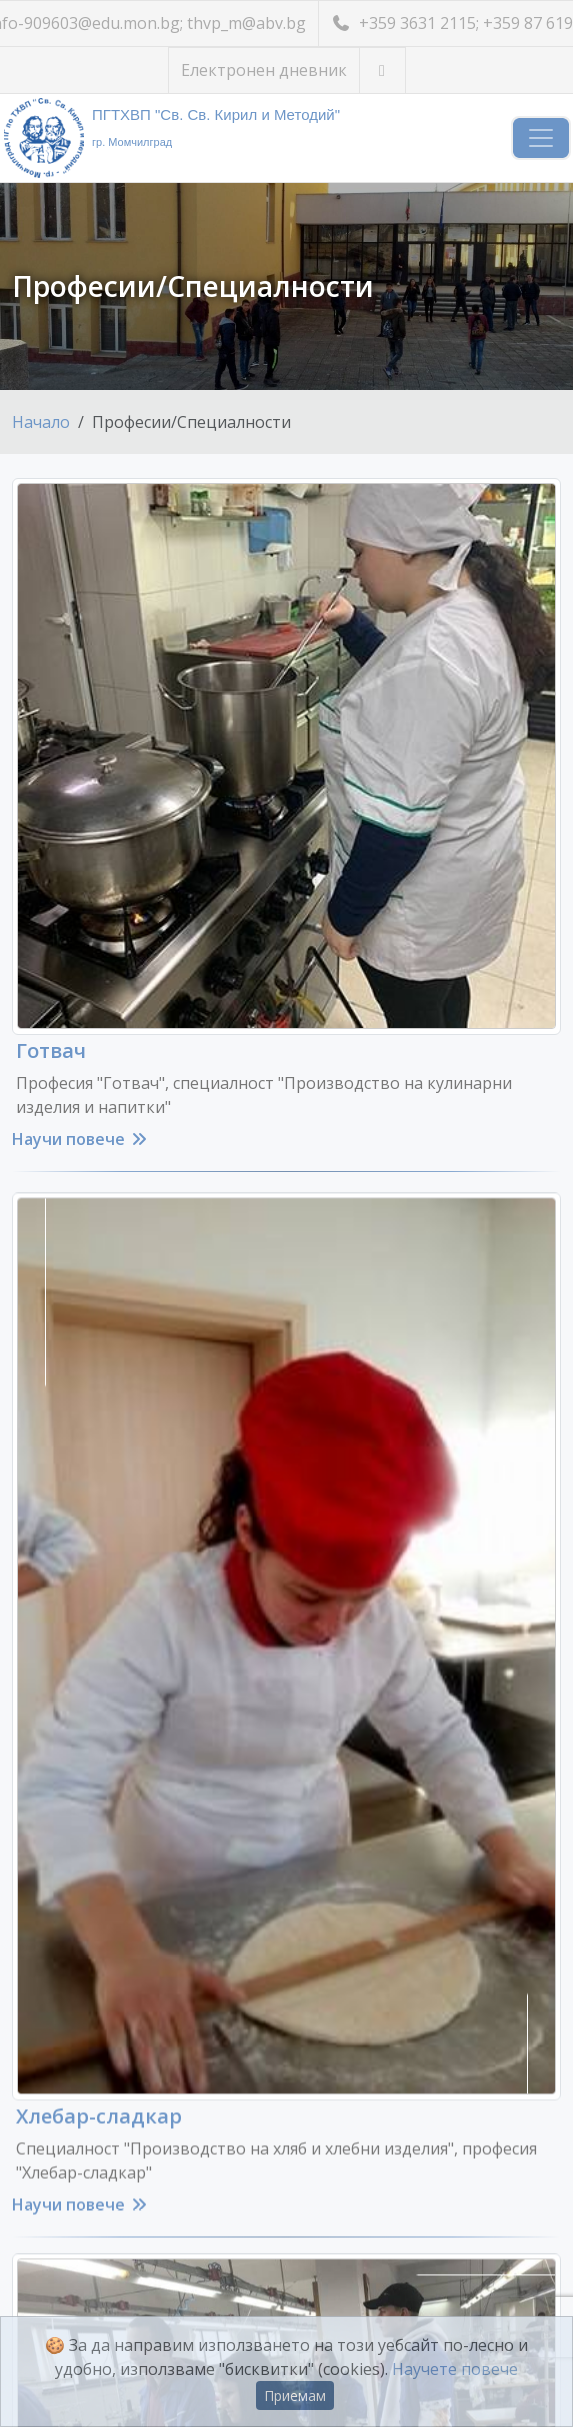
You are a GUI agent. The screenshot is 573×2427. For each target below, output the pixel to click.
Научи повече (80, 1139)
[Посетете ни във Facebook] (382, 70)
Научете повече (455, 2369)
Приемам (295, 2395)
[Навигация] (541, 138)
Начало (41, 422)
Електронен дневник (264, 70)
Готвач (51, 1050)
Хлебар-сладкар (99, 2088)
